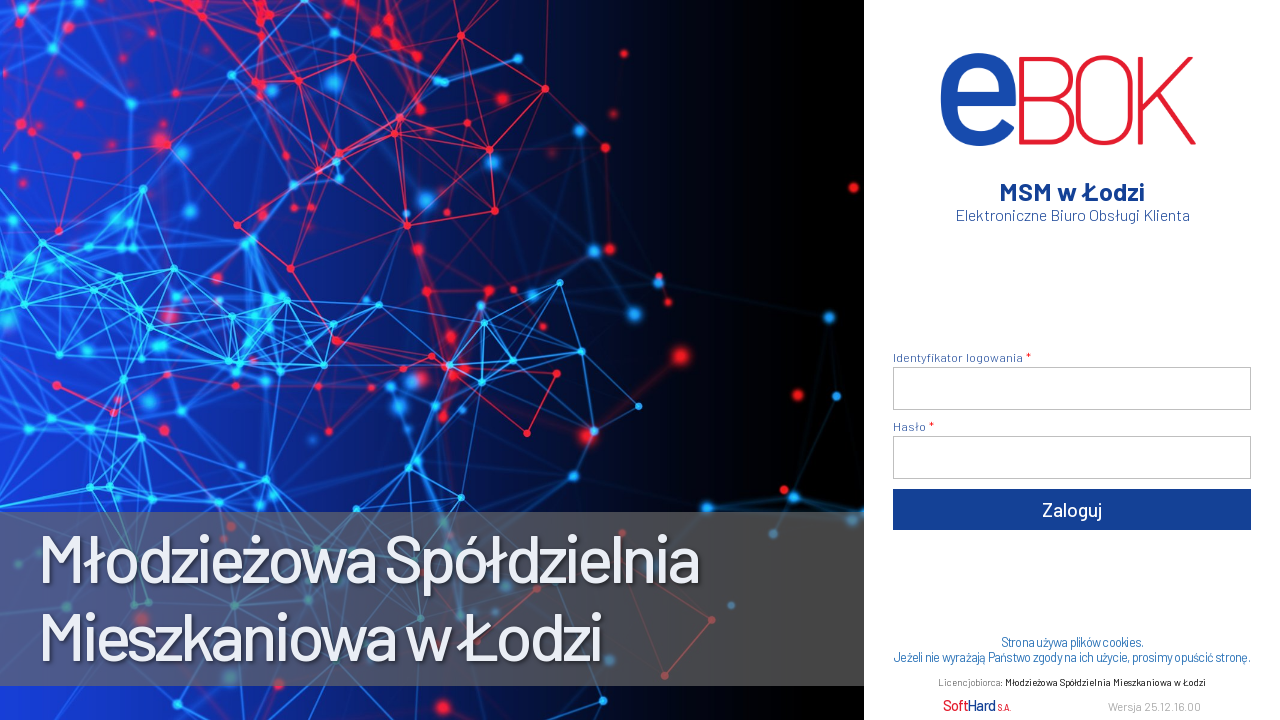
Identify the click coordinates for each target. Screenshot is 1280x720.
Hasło (909, 426)
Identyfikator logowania (958, 357)
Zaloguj (1072, 509)
